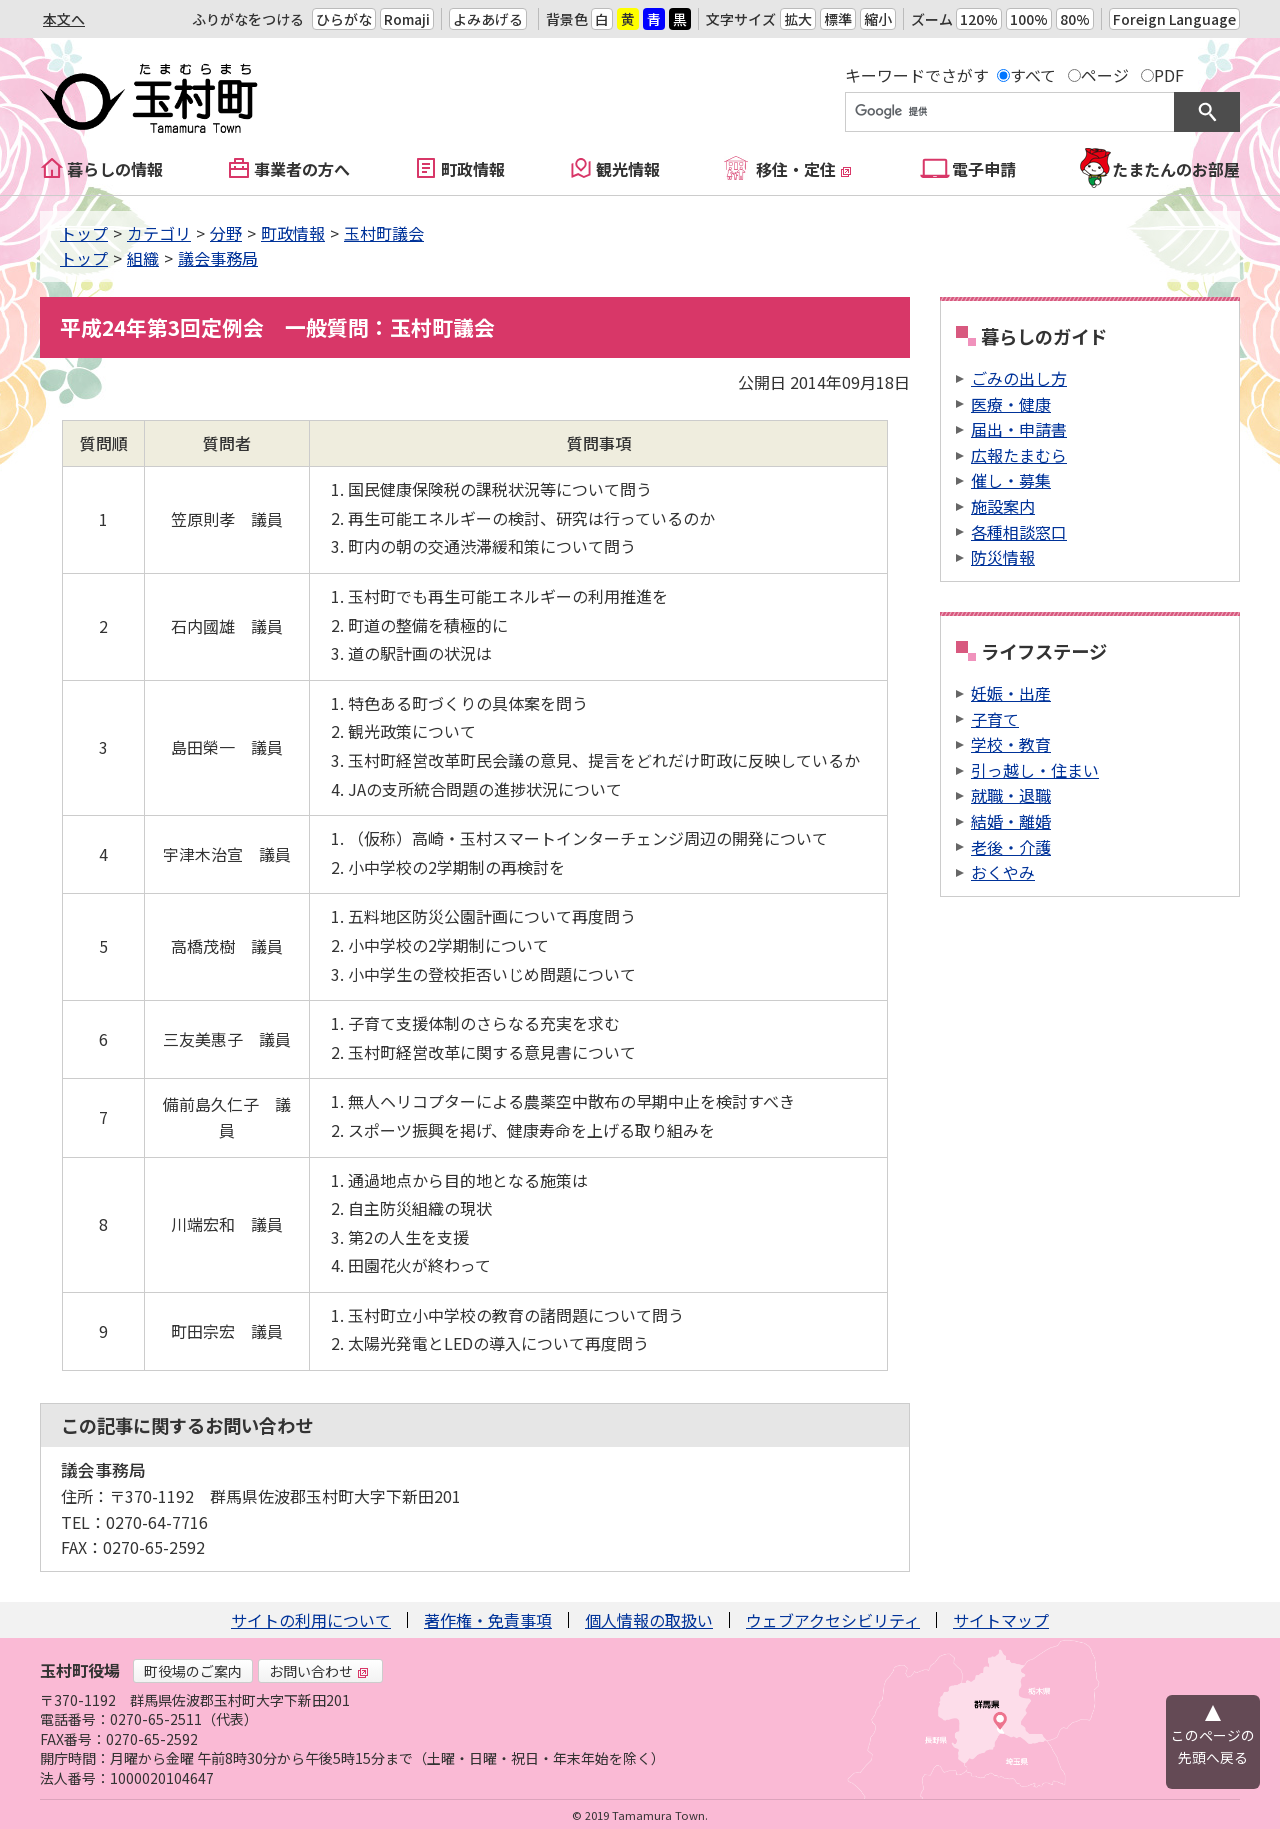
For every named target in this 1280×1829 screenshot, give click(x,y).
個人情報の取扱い (649, 1620)
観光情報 (628, 169)
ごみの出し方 (1019, 378)
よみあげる (488, 19)
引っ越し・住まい (1035, 770)
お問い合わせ (319, 1671)
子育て (995, 719)
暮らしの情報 (115, 169)
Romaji (407, 19)
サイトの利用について (311, 1620)
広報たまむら (1019, 455)
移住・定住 (804, 169)
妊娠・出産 (1011, 693)
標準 (838, 19)
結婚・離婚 (1011, 821)
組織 (143, 258)
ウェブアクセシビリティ (833, 1620)
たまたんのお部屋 (1176, 169)
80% (1075, 19)
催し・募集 (1011, 480)
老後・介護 (1011, 847)
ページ (1105, 75)
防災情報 (1003, 557)
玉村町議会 (384, 233)
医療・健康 (1011, 404)
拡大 (798, 19)
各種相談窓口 (1019, 532)
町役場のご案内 (193, 1671)
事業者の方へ (302, 169)
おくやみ (1003, 872)
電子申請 (984, 169)
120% (979, 19)
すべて (1033, 75)
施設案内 (1003, 506)
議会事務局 (218, 258)
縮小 (878, 19)
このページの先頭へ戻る (1213, 1746)
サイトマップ (1001, 1620)
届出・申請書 (1019, 429)
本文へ (64, 19)
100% (1029, 19)
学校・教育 (1011, 744)
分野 (226, 233)
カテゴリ (159, 233)
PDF (1169, 75)
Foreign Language (1174, 19)
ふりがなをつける (248, 19)
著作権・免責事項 (488, 1620)
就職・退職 (1011, 795)
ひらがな (344, 19)
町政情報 (473, 169)
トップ (84, 233)
